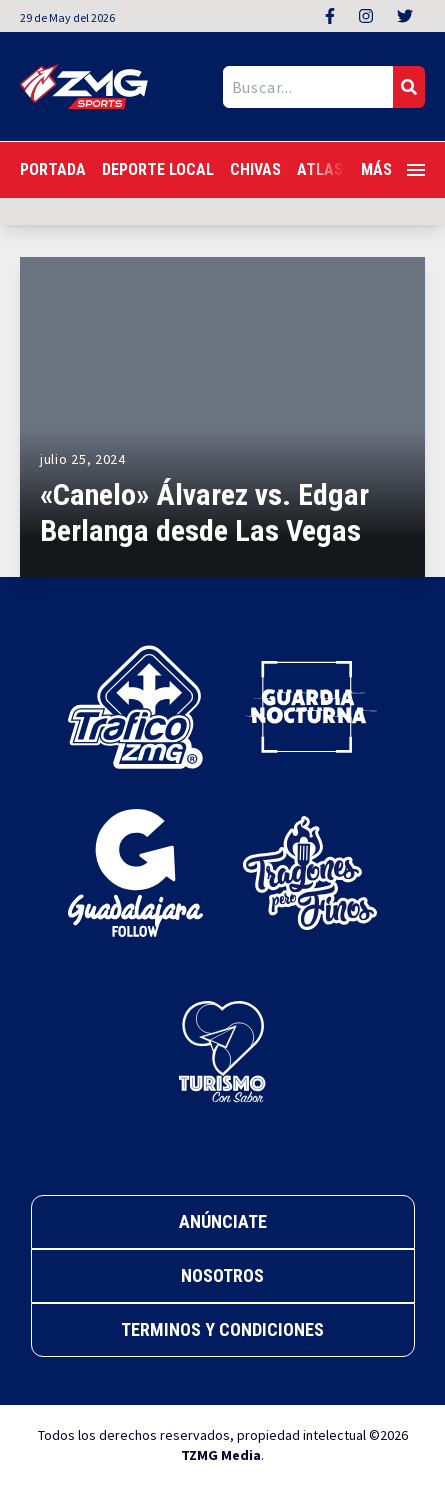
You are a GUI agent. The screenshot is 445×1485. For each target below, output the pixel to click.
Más (393, 169)
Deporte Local (158, 169)
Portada (53, 169)
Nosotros (222, 1275)
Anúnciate (223, 1221)
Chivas (255, 169)
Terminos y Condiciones (222, 1329)
